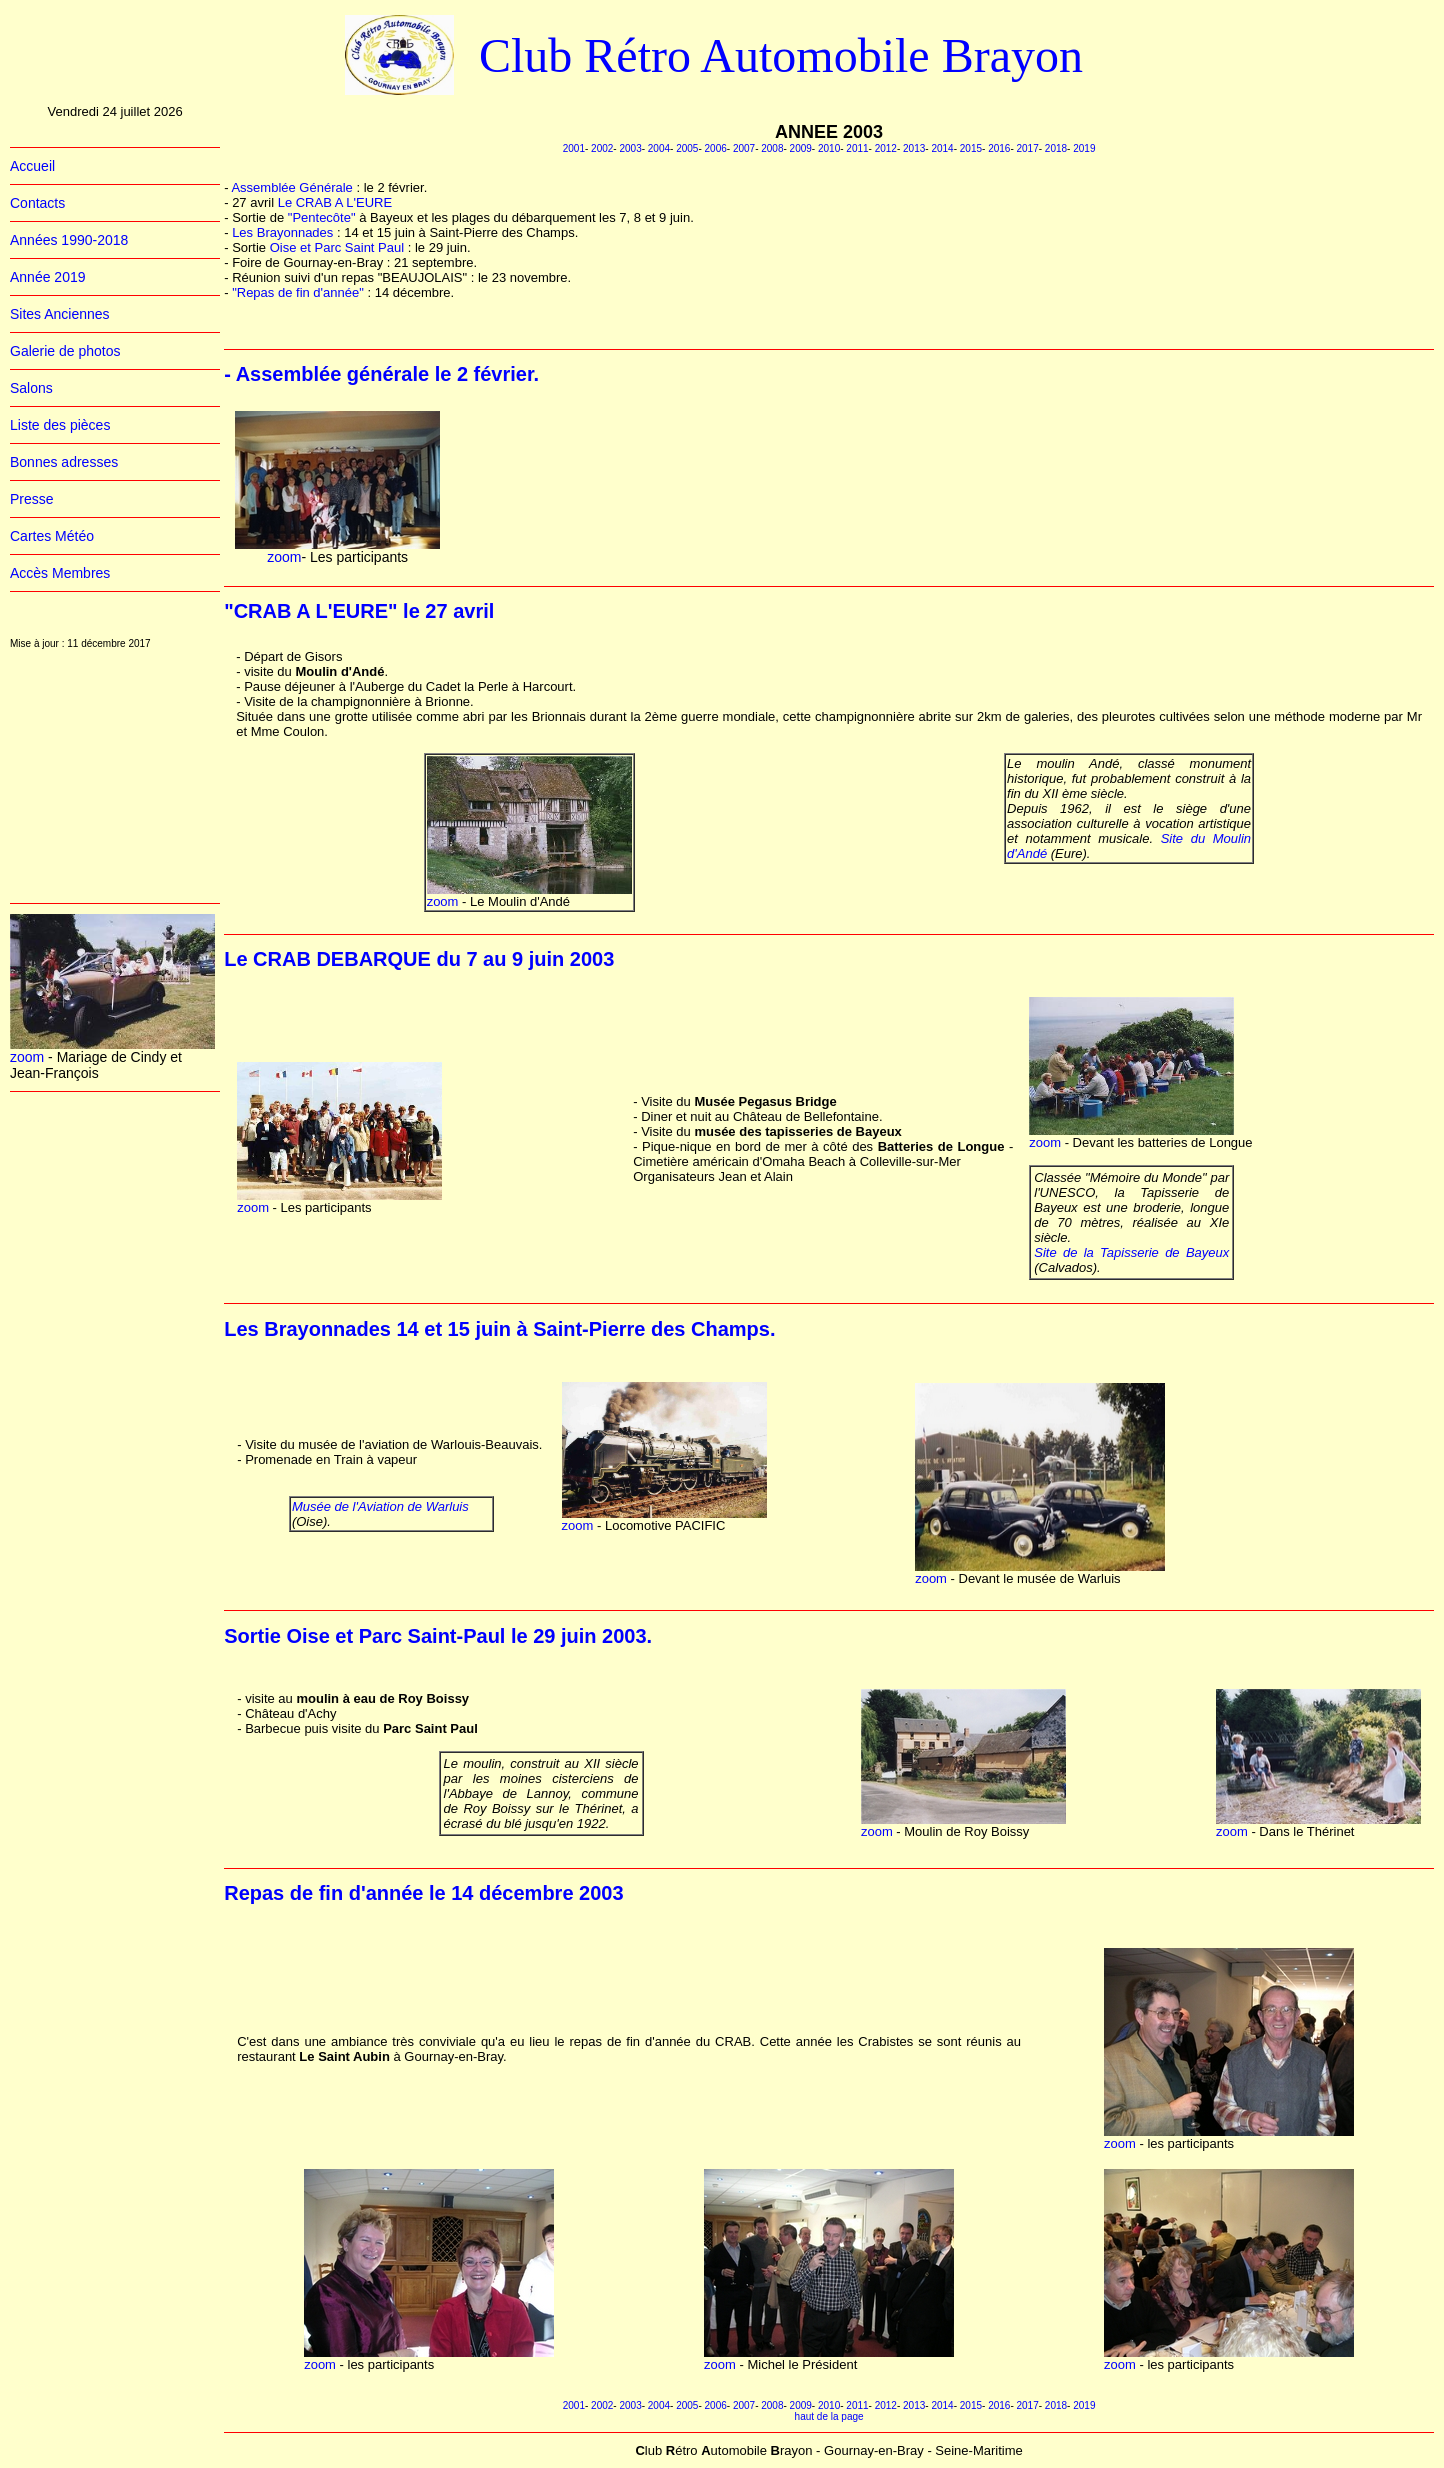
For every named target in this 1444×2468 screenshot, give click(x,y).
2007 (744, 148)
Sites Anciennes (60, 314)
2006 (716, 148)
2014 (942, 148)
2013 (914, 148)
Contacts (37, 203)
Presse (32, 499)
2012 (886, 148)
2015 (971, 148)
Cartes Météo (52, 536)
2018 (1056, 148)
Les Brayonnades (284, 232)
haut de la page (829, 2416)
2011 (857, 148)
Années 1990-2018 (69, 240)
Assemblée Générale (291, 187)
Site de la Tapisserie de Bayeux (1131, 1252)
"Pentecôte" (323, 217)
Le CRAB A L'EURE (335, 202)
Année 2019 (48, 277)
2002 (602, 148)
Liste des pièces (60, 425)
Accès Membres (60, 573)
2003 (630, 148)
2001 (574, 148)
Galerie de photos (65, 351)
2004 (659, 148)
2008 (772, 148)
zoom (27, 1057)
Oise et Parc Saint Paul (339, 247)
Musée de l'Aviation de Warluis (380, 1506)
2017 (1027, 148)
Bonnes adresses (64, 462)
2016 (999, 148)
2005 (687, 148)
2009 (801, 148)
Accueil (32, 166)
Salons (31, 388)
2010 (829, 148)
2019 (1084, 148)
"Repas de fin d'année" (299, 292)
